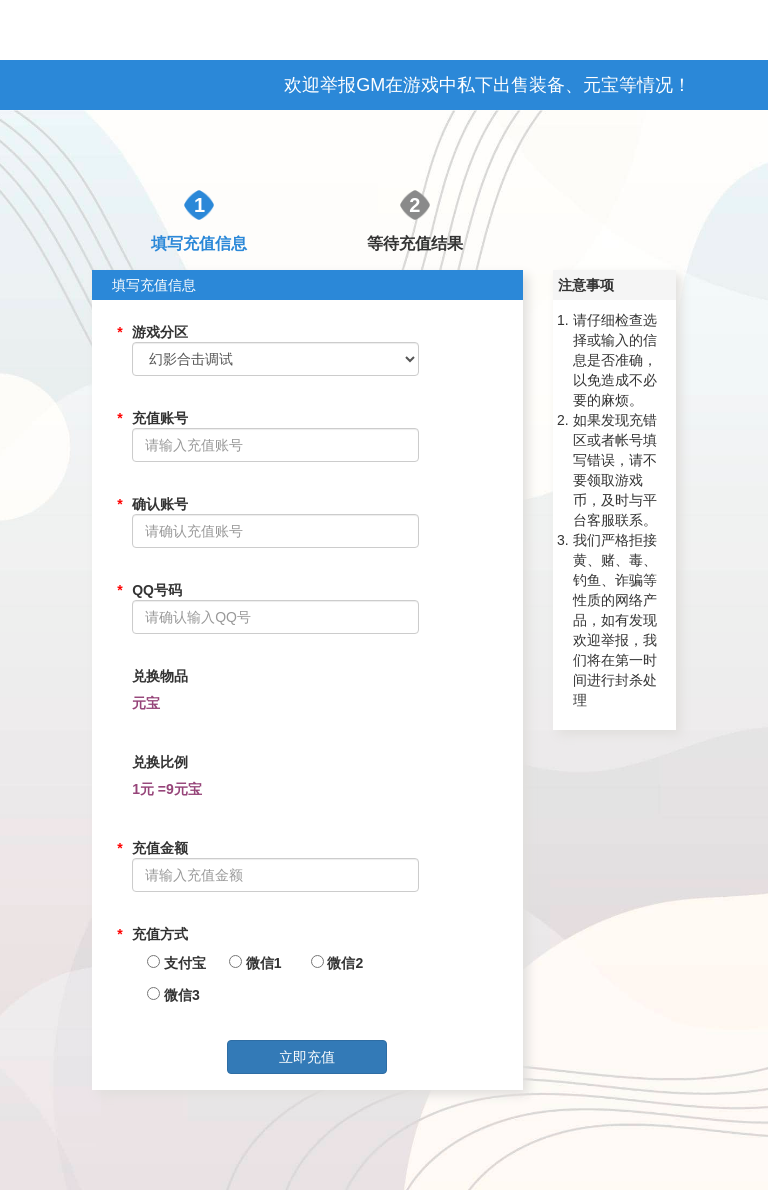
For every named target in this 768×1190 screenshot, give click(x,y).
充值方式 (160, 934)
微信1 (250, 963)
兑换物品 (160, 676)
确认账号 (160, 504)
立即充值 (307, 1057)
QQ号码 (157, 590)
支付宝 (168, 963)
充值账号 (160, 418)
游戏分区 (160, 332)
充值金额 (160, 848)
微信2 (332, 963)
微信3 (168, 995)
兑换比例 (160, 762)
